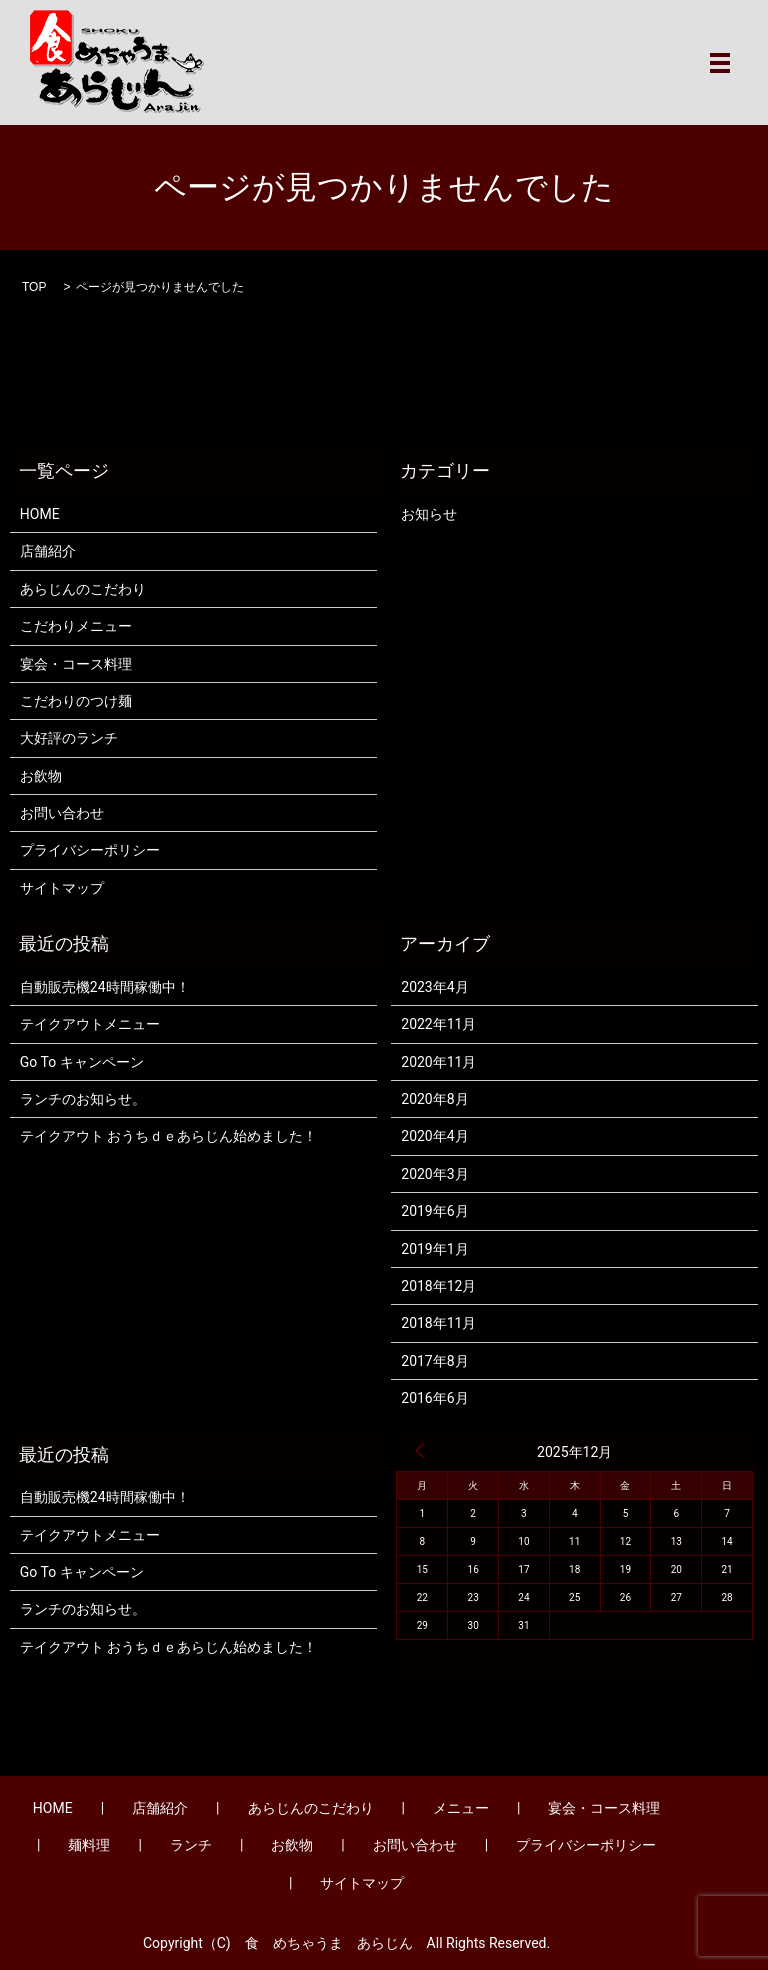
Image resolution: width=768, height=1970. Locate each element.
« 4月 (420, 1450)
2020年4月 (434, 1136)
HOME (40, 514)
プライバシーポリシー (90, 850)
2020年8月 (434, 1099)
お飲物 (41, 776)
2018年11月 (438, 1323)
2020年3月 (434, 1174)
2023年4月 (434, 987)
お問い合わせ (62, 813)
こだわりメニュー (76, 626)
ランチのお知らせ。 (83, 1099)
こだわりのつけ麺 (76, 701)
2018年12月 (438, 1286)
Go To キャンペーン (82, 1062)
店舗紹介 (48, 551)
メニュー (461, 1808)
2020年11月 (438, 1062)
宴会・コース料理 (76, 664)
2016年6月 (434, 1398)
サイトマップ (62, 888)
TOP (34, 287)
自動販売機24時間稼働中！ (105, 987)
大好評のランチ (69, 738)
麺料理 (89, 1845)
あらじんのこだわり (83, 589)
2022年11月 (438, 1024)
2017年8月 (434, 1361)
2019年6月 (434, 1211)
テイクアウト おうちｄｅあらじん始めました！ (168, 1136)
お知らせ (429, 514)
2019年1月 (434, 1249)
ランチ (191, 1845)
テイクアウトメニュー (90, 1024)
